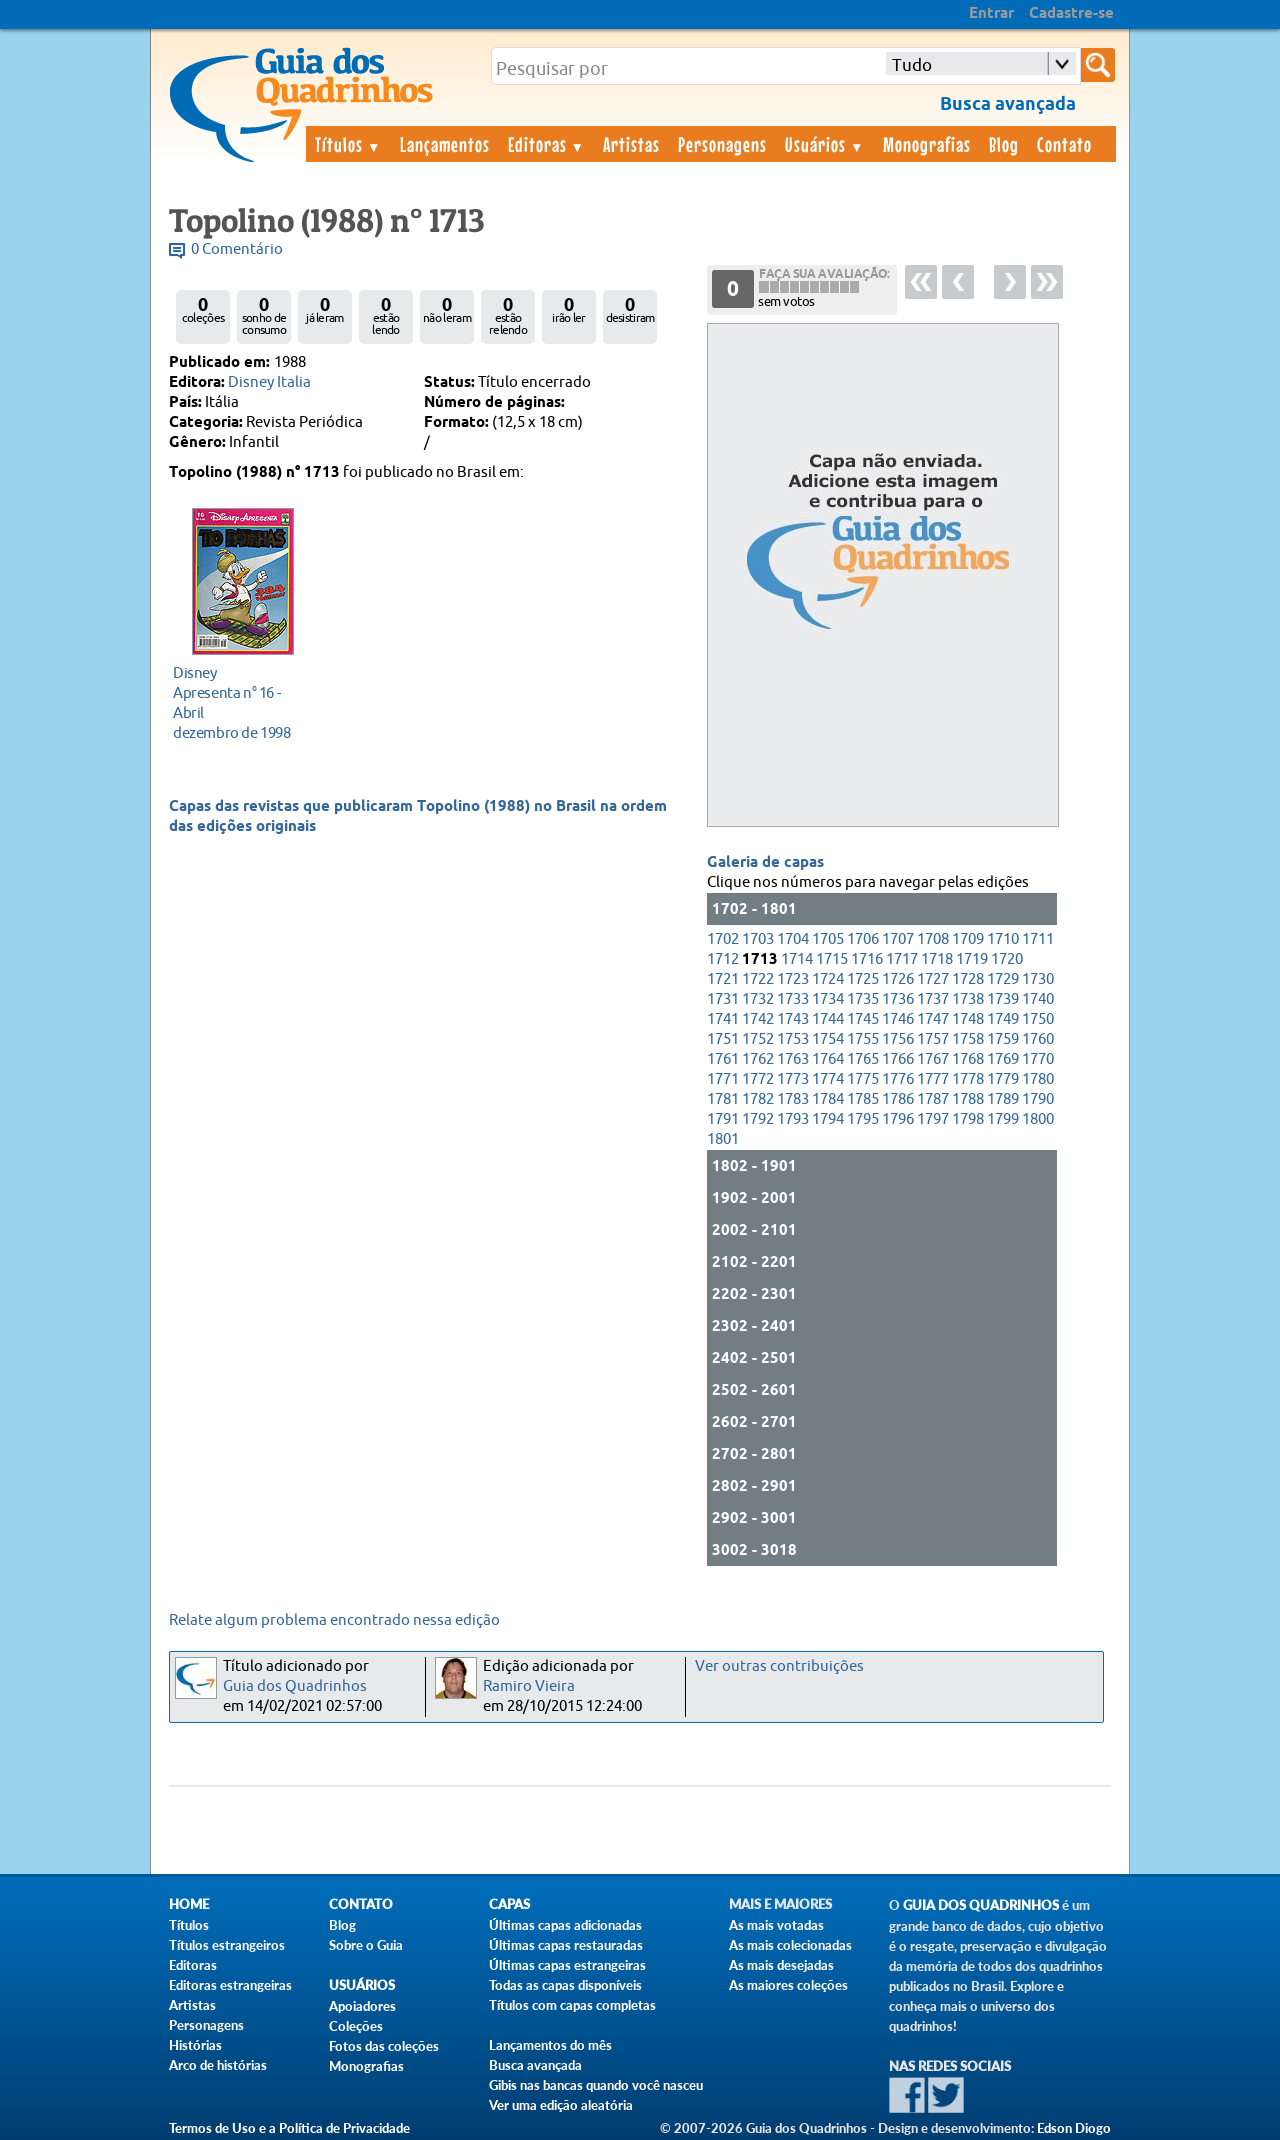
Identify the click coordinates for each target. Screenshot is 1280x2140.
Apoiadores (362, 2006)
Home (189, 1904)
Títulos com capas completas (572, 2005)
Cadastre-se (1071, 14)
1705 (828, 939)
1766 (898, 1059)
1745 (863, 1019)
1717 (902, 959)
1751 (723, 1039)
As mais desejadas (781, 1965)
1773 (793, 1079)
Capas (509, 1904)
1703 (758, 939)
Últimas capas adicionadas (565, 1925)
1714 (797, 959)
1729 (1003, 979)
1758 (968, 1039)
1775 (863, 1079)
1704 (793, 939)
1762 (758, 1059)
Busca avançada (535, 2065)
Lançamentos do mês (550, 2045)
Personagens (722, 144)
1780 (1038, 1079)
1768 (968, 1059)
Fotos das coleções (384, 2046)
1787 (933, 1099)
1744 (828, 1019)
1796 (898, 1119)
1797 (933, 1119)
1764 (828, 1059)
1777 (933, 1079)
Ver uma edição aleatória (561, 2105)
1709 (968, 939)
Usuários (825, 144)
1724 (828, 979)
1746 (898, 1019)
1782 (758, 1099)
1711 (1038, 939)
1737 (933, 999)
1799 (1003, 1119)
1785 (863, 1099)
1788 (968, 1099)
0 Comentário (237, 249)
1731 (723, 999)
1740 (1038, 999)
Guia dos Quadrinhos (295, 1686)
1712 (723, 959)
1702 (723, 939)
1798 (968, 1119)
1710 (1003, 939)
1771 (723, 1079)
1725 (863, 979)
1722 (758, 979)
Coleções (356, 2026)
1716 (867, 959)
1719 (972, 959)
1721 (723, 979)
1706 (863, 939)
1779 (1003, 1079)
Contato (1064, 144)
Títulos (348, 144)
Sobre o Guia (366, 1945)
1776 (898, 1079)
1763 (793, 1059)
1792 (758, 1119)
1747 (933, 1019)
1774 (828, 1079)
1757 (933, 1039)
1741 (723, 1019)
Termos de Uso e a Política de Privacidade (289, 2128)
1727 (933, 979)
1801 (723, 1139)
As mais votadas (776, 1925)
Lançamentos (445, 144)
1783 (793, 1099)
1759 (1003, 1039)
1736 (898, 999)
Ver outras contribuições (779, 1666)
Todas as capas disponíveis (565, 1985)
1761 (723, 1059)
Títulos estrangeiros (227, 1945)
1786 (898, 1099)
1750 (1038, 1019)
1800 (1038, 1119)
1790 (1038, 1099)
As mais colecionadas (790, 1945)
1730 (1038, 979)
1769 (1003, 1059)
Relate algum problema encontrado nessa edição (334, 1620)
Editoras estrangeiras (230, 1985)
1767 (933, 1059)
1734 (828, 999)
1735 (863, 999)
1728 (968, 979)
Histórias (195, 2045)
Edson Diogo (1074, 2128)
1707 (898, 939)
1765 (863, 1059)
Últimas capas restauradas (566, 1945)
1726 (898, 979)
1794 (828, 1119)
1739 (1003, 999)
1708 (933, 939)
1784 (828, 1099)
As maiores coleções (788, 1985)
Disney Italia (269, 382)
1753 (793, 1039)
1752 (758, 1039)
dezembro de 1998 (237, 702)
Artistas (631, 144)
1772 (758, 1079)
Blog (1004, 144)
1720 (1007, 959)
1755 (863, 1039)
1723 (793, 979)
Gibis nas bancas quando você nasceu (596, 2085)
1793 (793, 1119)
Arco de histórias (218, 2065)
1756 (898, 1039)
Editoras (547, 144)
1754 (828, 1039)
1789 (1003, 1099)
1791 (723, 1119)
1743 (793, 1019)
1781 (723, 1099)
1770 (1038, 1059)
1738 (968, 999)
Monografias (927, 144)
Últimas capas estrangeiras (567, 1965)
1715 (832, 959)
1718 (937, 959)
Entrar (991, 14)
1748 (968, 1019)
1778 (968, 1079)
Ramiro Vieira (529, 1686)
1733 (793, 999)
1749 (1003, 1019)
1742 (758, 1019)
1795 (863, 1119)
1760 (1038, 1039)
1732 (758, 999)
